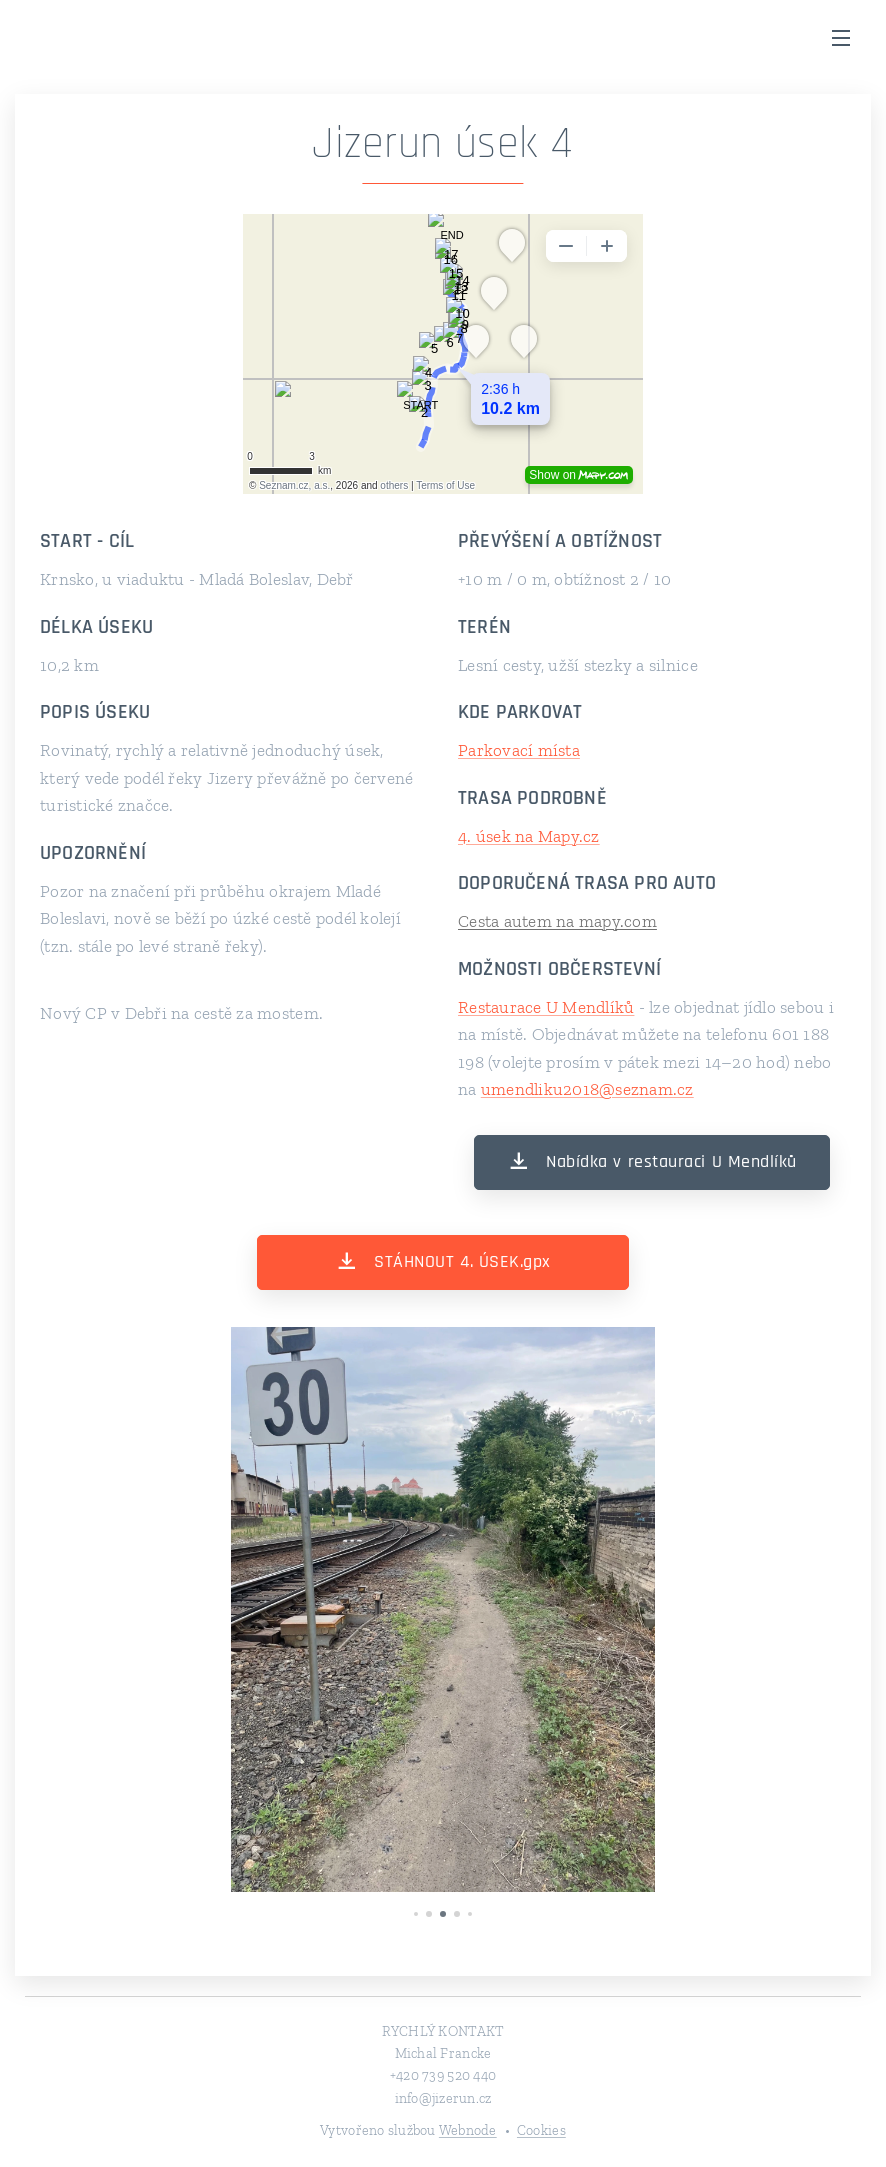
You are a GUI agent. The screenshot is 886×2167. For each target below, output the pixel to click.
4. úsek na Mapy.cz (529, 836)
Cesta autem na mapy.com (557, 921)
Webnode (468, 2130)
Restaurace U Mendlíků (546, 1007)
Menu (841, 38)
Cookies (541, 2130)
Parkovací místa (519, 750)
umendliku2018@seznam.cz (587, 1089)
